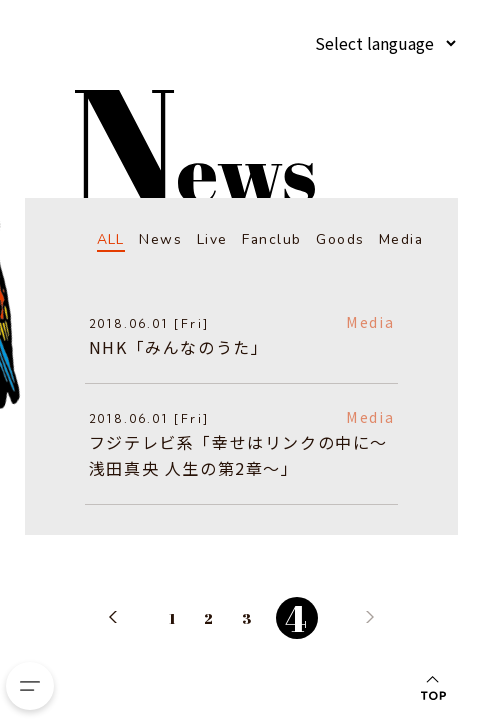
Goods (340, 239)
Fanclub (271, 239)
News (160, 239)
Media (400, 239)
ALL (110, 239)
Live (211, 239)
